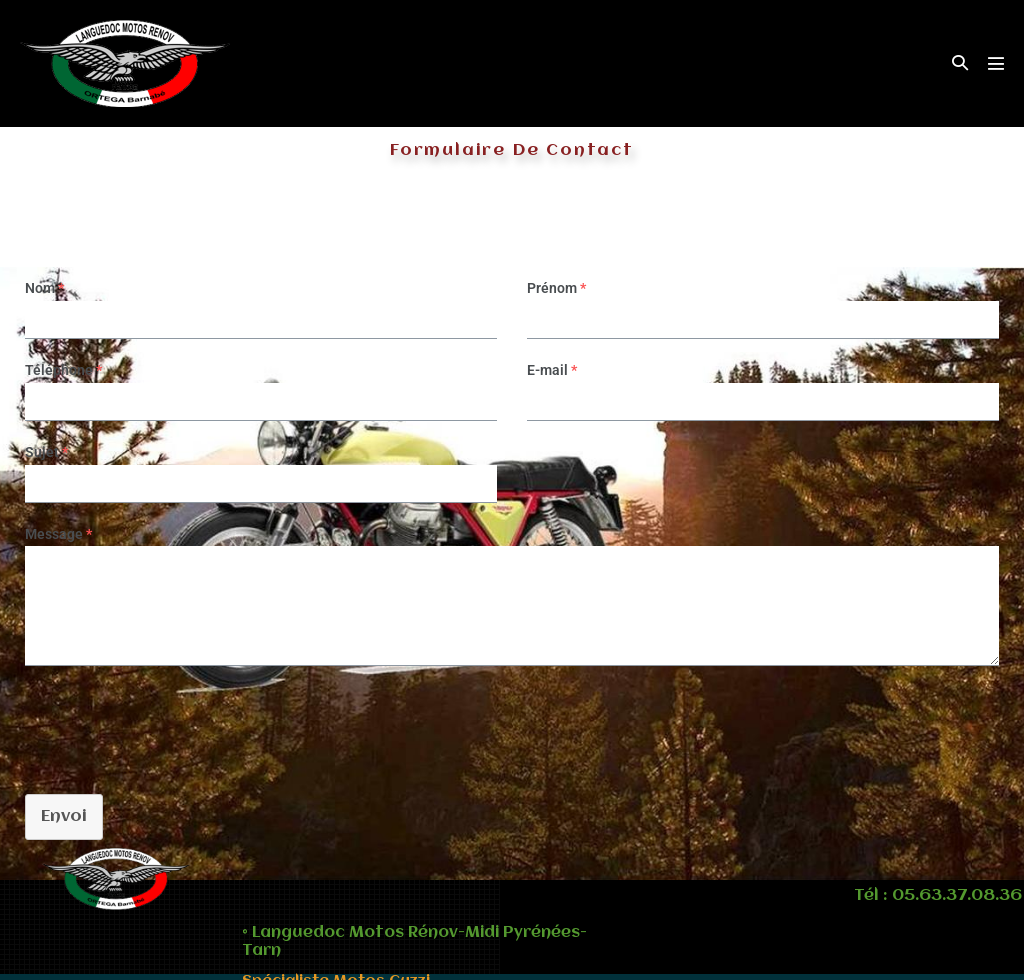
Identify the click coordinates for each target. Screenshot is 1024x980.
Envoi (64, 816)
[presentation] (162, 725)
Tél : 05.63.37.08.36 (938, 896)
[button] (960, 63)
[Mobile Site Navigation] (996, 63)
